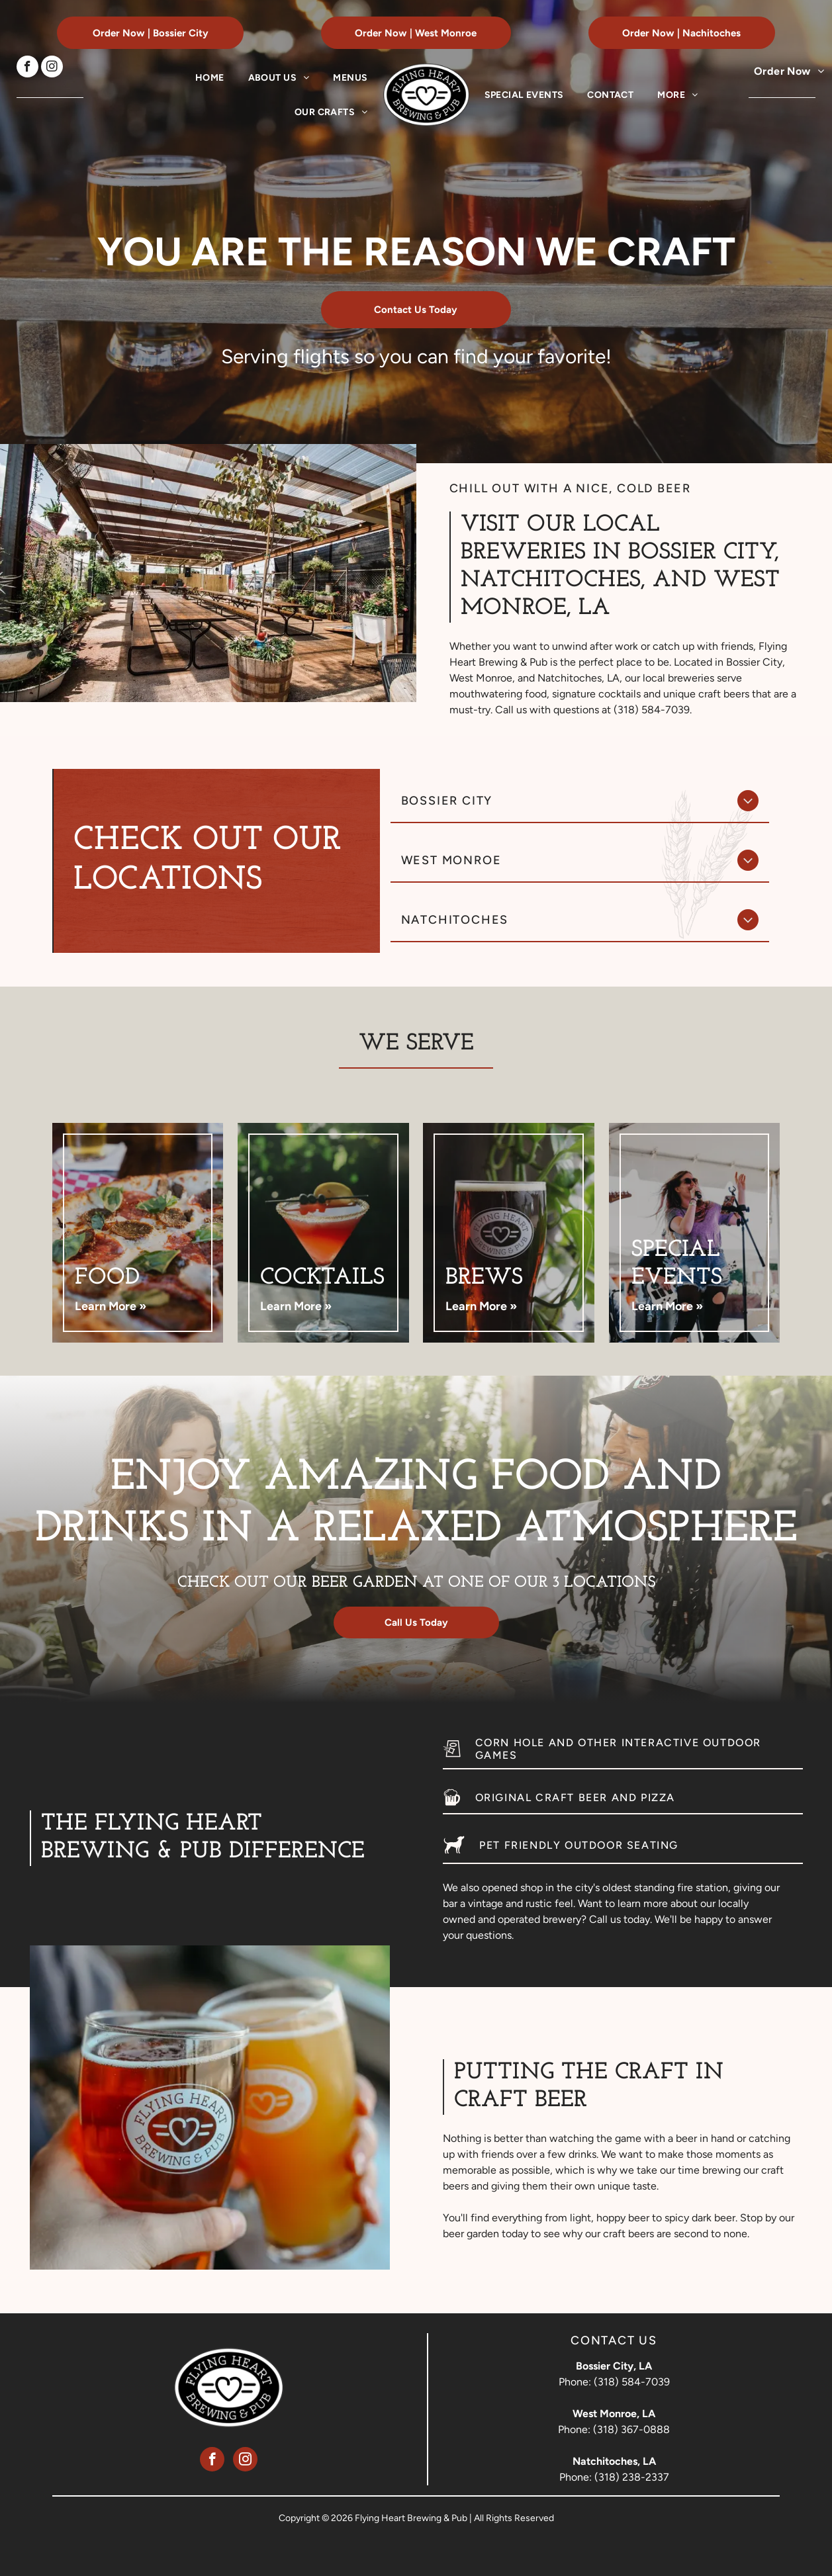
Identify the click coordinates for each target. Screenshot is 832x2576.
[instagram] (52, 68)
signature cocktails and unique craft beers (650, 694)
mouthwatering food (498, 694)
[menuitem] (209, 78)
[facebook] (27, 68)
